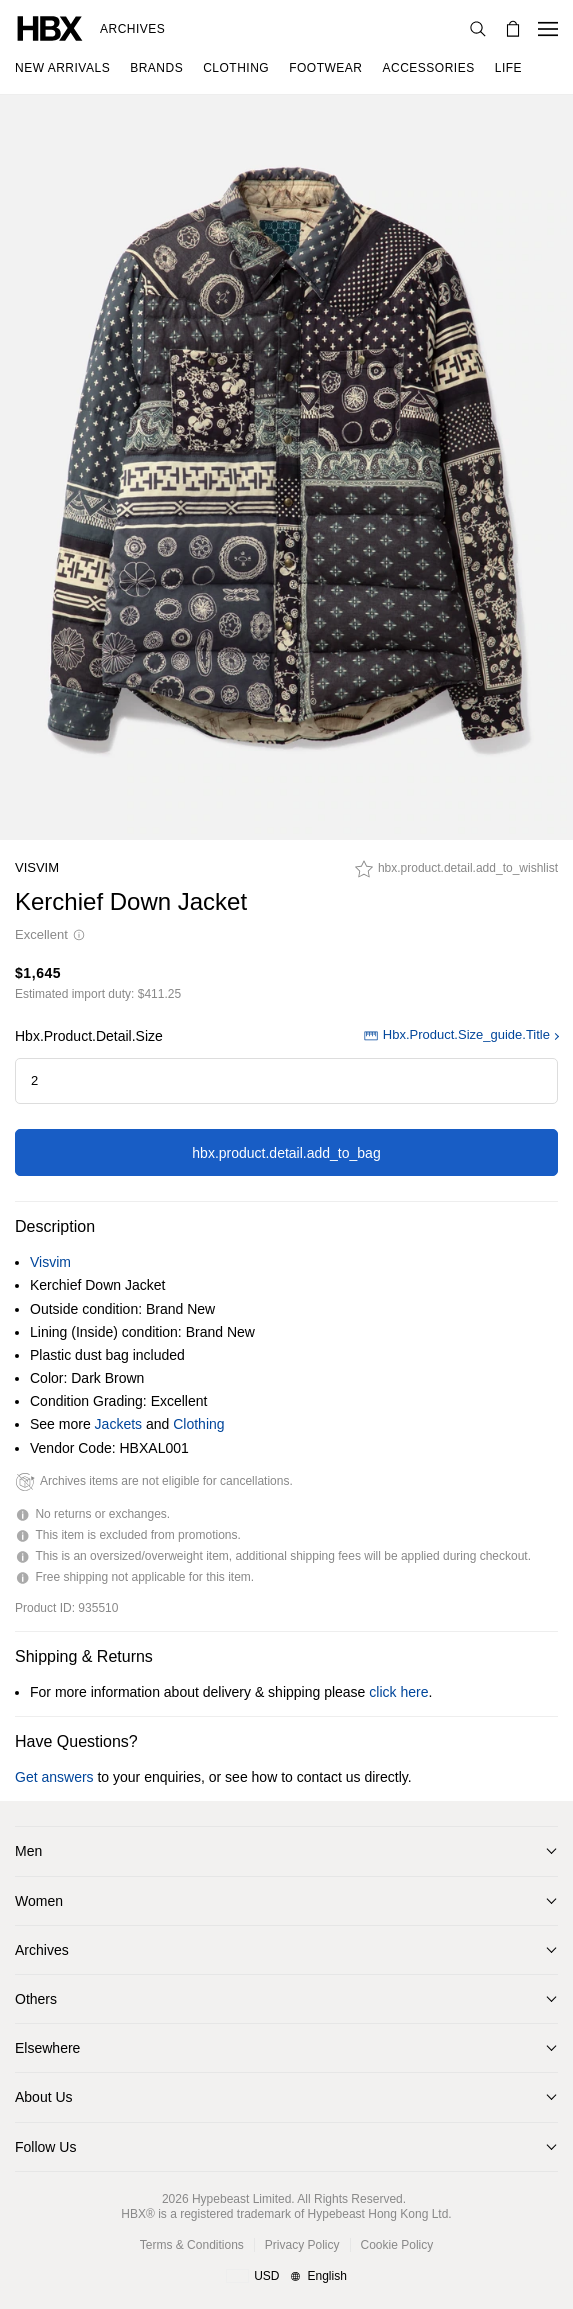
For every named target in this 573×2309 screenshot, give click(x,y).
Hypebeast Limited (241, 2199)
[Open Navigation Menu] (548, 29)
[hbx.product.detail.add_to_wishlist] (456, 874)
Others (36, 1999)
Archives (132, 29)
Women (39, 1901)
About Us (44, 2097)
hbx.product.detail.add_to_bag (286, 1153)
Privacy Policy (302, 2245)
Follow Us (45, 2147)
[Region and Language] (286, 2277)
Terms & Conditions (192, 2245)
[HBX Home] (50, 27)
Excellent (50, 934)
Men (28, 1851)
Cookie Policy (397, 2245)
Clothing (198, 1424)
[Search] (478, 29)
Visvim (37, 867)
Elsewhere (47, 2048)
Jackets (118, 1424)
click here (398, 1692)
